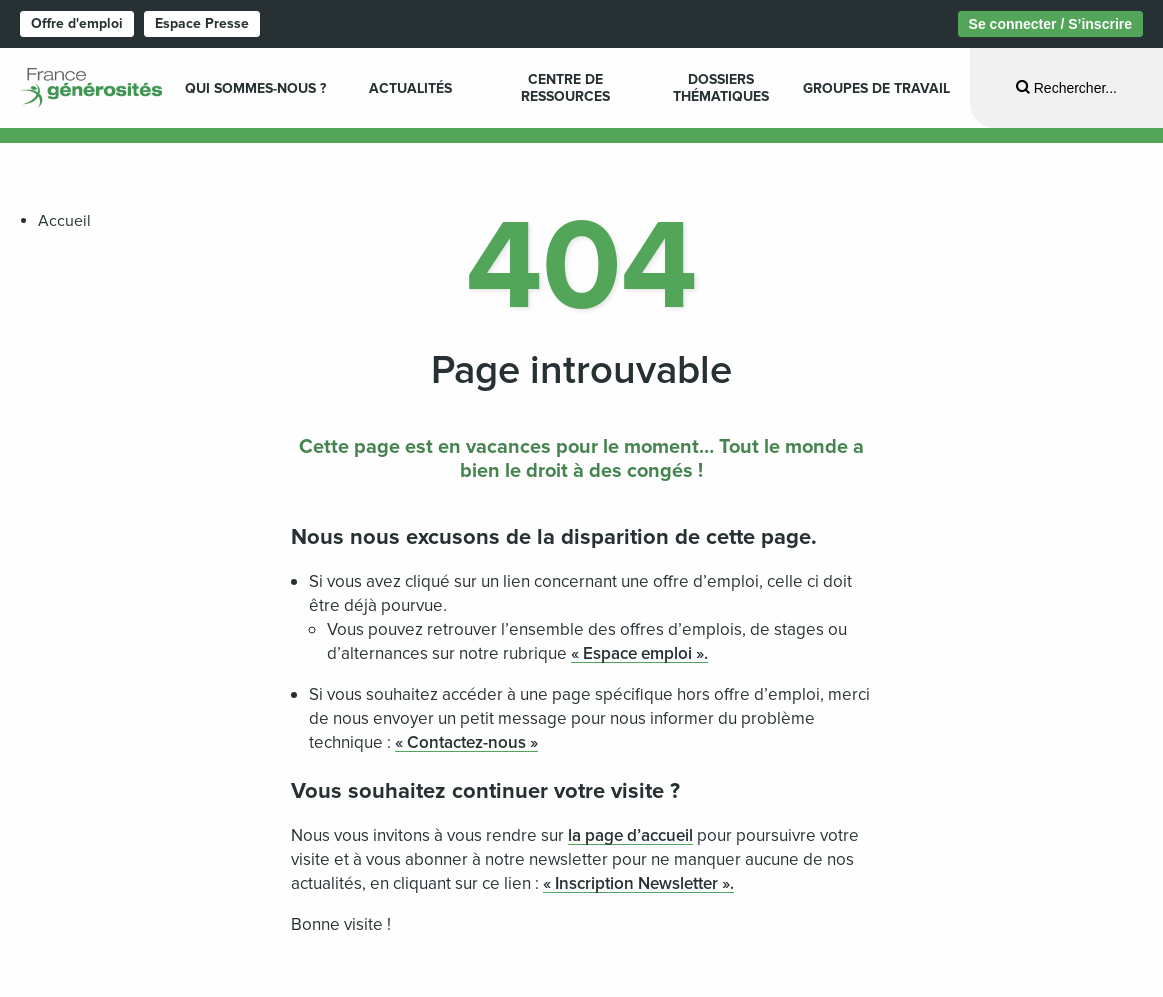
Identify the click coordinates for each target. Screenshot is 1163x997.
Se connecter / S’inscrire (1050, 24)
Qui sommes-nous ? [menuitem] (255, 88)
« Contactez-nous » (466, 742)
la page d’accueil (630, 835)
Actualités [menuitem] (410, 88)
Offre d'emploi (77, 23)
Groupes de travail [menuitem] (876, 88)
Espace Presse (202, 23)
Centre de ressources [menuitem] (565, 88)
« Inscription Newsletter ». (638, 883)
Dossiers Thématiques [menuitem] (721, 88)
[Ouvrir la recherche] (1066, 87)
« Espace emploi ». (639, 653)
